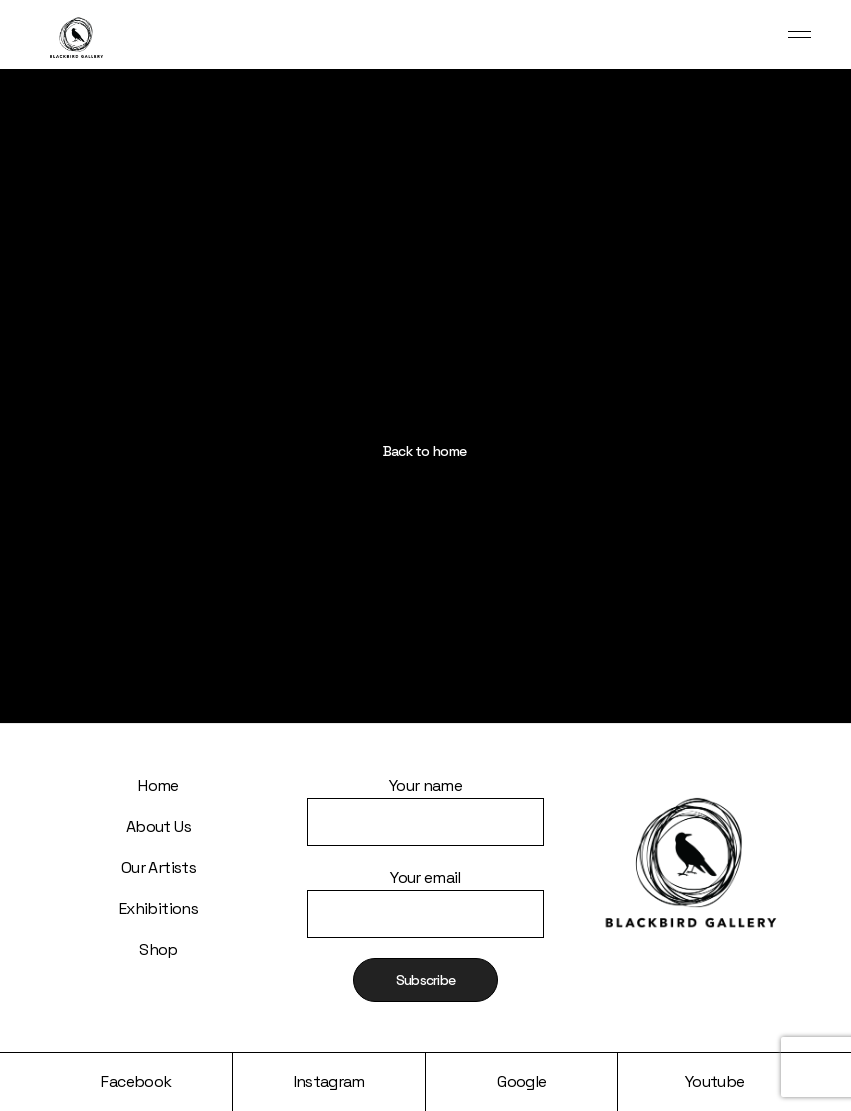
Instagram (329, 1081)
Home (158, 785)
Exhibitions (158, 908)
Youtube (715, 1081)
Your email (425, 889)
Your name (425, 797)
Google (521, 1081)
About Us (158, 826)
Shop (158, 949)
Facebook (136, 1081)
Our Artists (158, 867)
